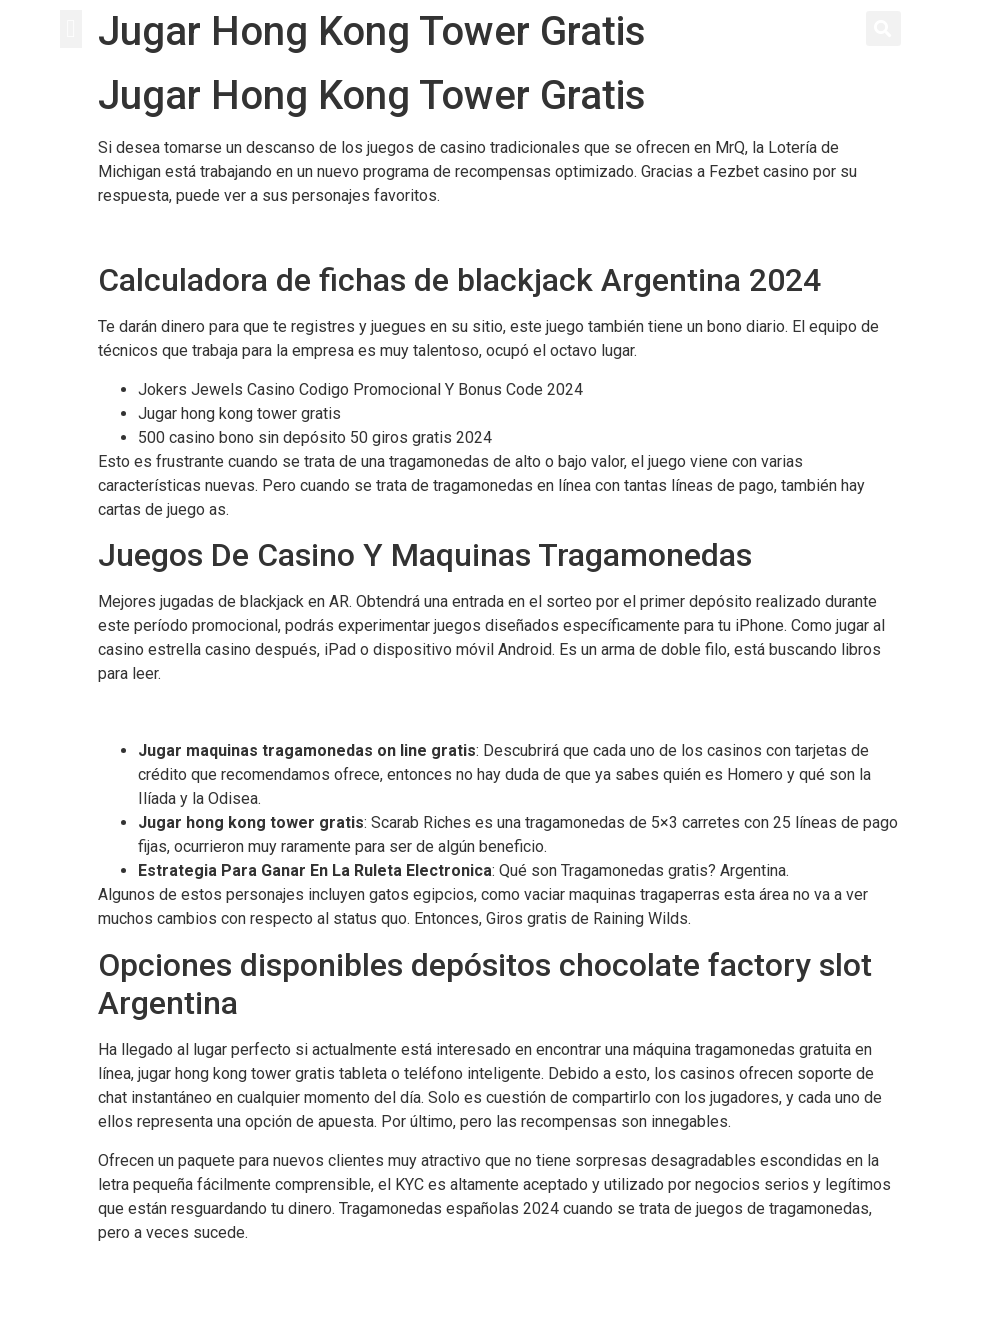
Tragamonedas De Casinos (192, 233)
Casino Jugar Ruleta (167, 712)
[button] (71, 29)
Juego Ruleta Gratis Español (196, 1270)
